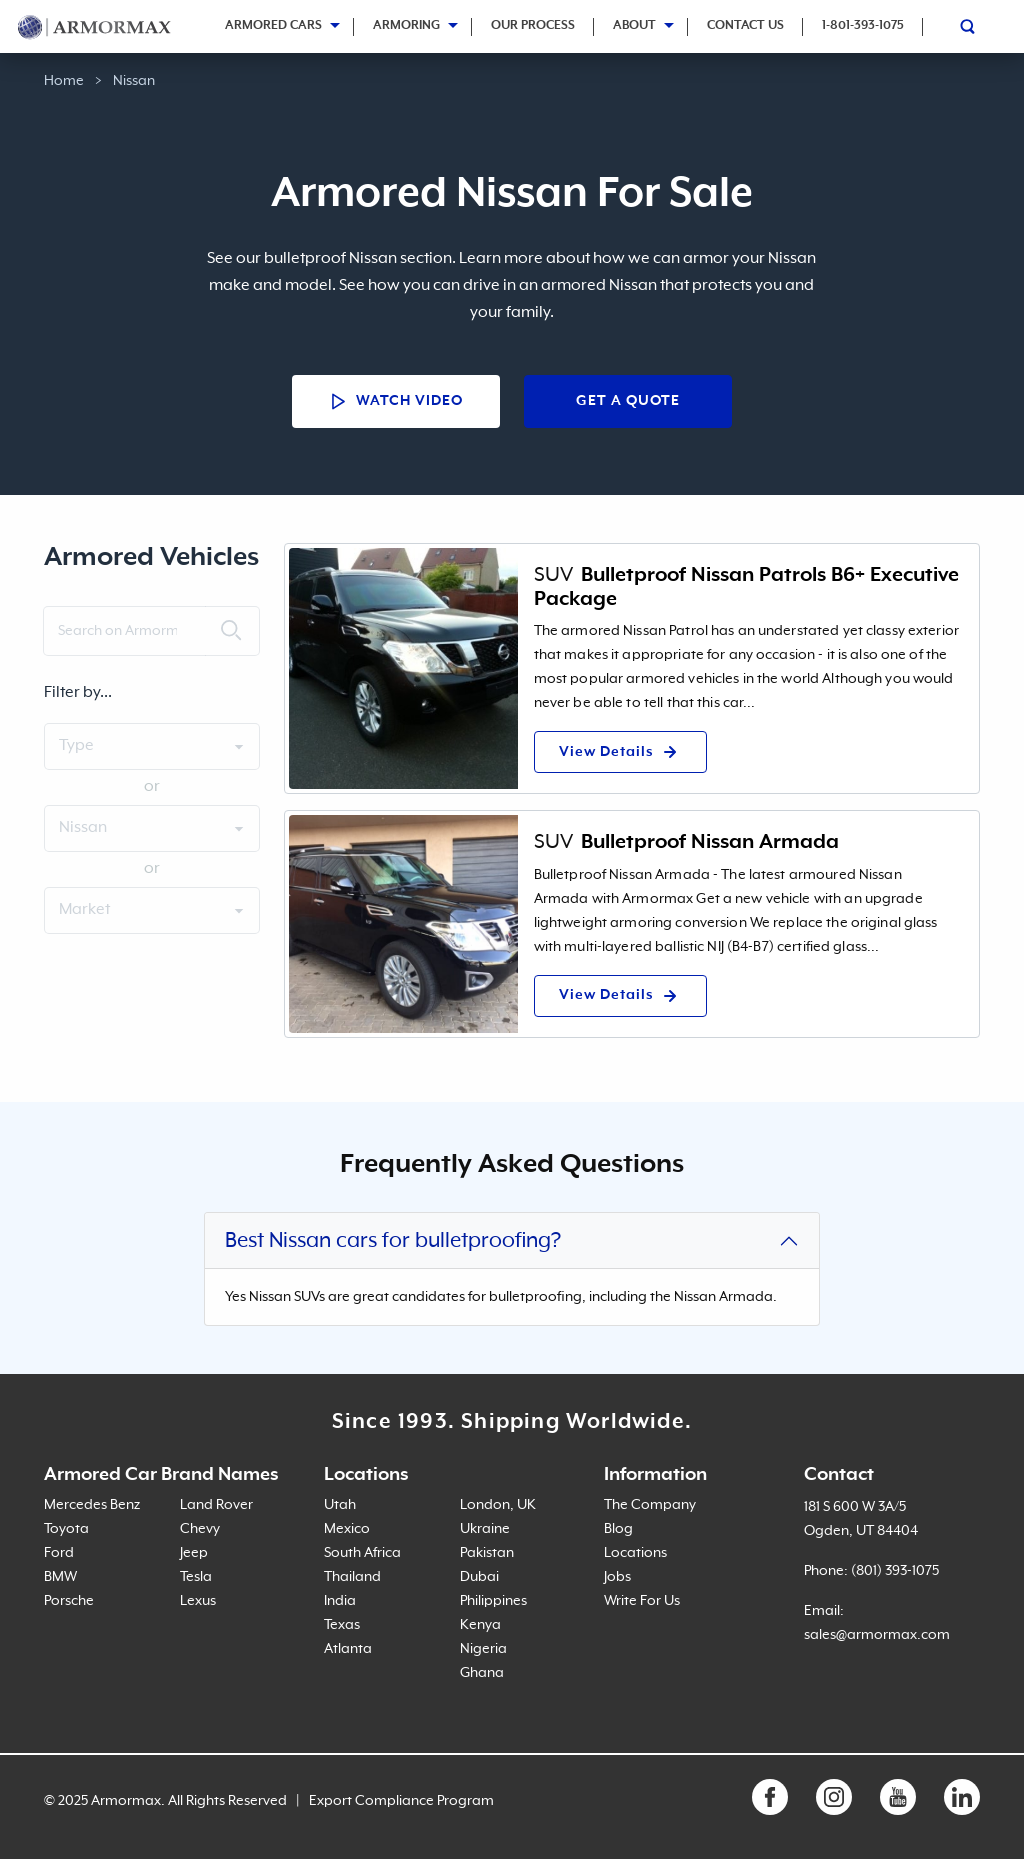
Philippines (493, 1601)
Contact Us (745, 26)
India (340, 1601)
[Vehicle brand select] (152, 828)
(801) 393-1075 (895, 1571)
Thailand (352, 1577)
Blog (618, 1529)
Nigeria (483, 1649)
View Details (620, 752)
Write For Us (642, 1601)
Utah (340, 1505)
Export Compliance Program (401, 1801)
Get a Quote (628, 401)
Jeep (194, 1553)
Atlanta (348, 1649)
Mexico (347, 1529)
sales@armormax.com (877, 1635)
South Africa (362, 1553)
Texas (342, 1625)
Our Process (533, 26)
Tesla (196, 1577)
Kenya (480, 1625)
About (634, 26)
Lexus (198, 1601)
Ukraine (485, 1529)
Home (64, 81)
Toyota (66, 1529)
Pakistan (487, 1553)
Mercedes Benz (92, 1505)
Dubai (479, 1577)
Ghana (482, 1673)
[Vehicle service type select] (152, 910)
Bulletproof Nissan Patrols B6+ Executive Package (746, 586)
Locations (635, 1553)
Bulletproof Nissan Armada (710, 842)
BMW (60, 1577)
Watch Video (396, 401)
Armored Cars (273, 26)
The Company (650, 1505)
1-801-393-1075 (863, 26)
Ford (59, 1553)
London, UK (498, 1505)
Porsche (69, 1601)
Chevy (200, 1529)
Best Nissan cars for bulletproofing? (393, 1241)
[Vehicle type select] (152, 746)
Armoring (406, 26)
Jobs (617, 1577)
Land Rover (216, 1505)
